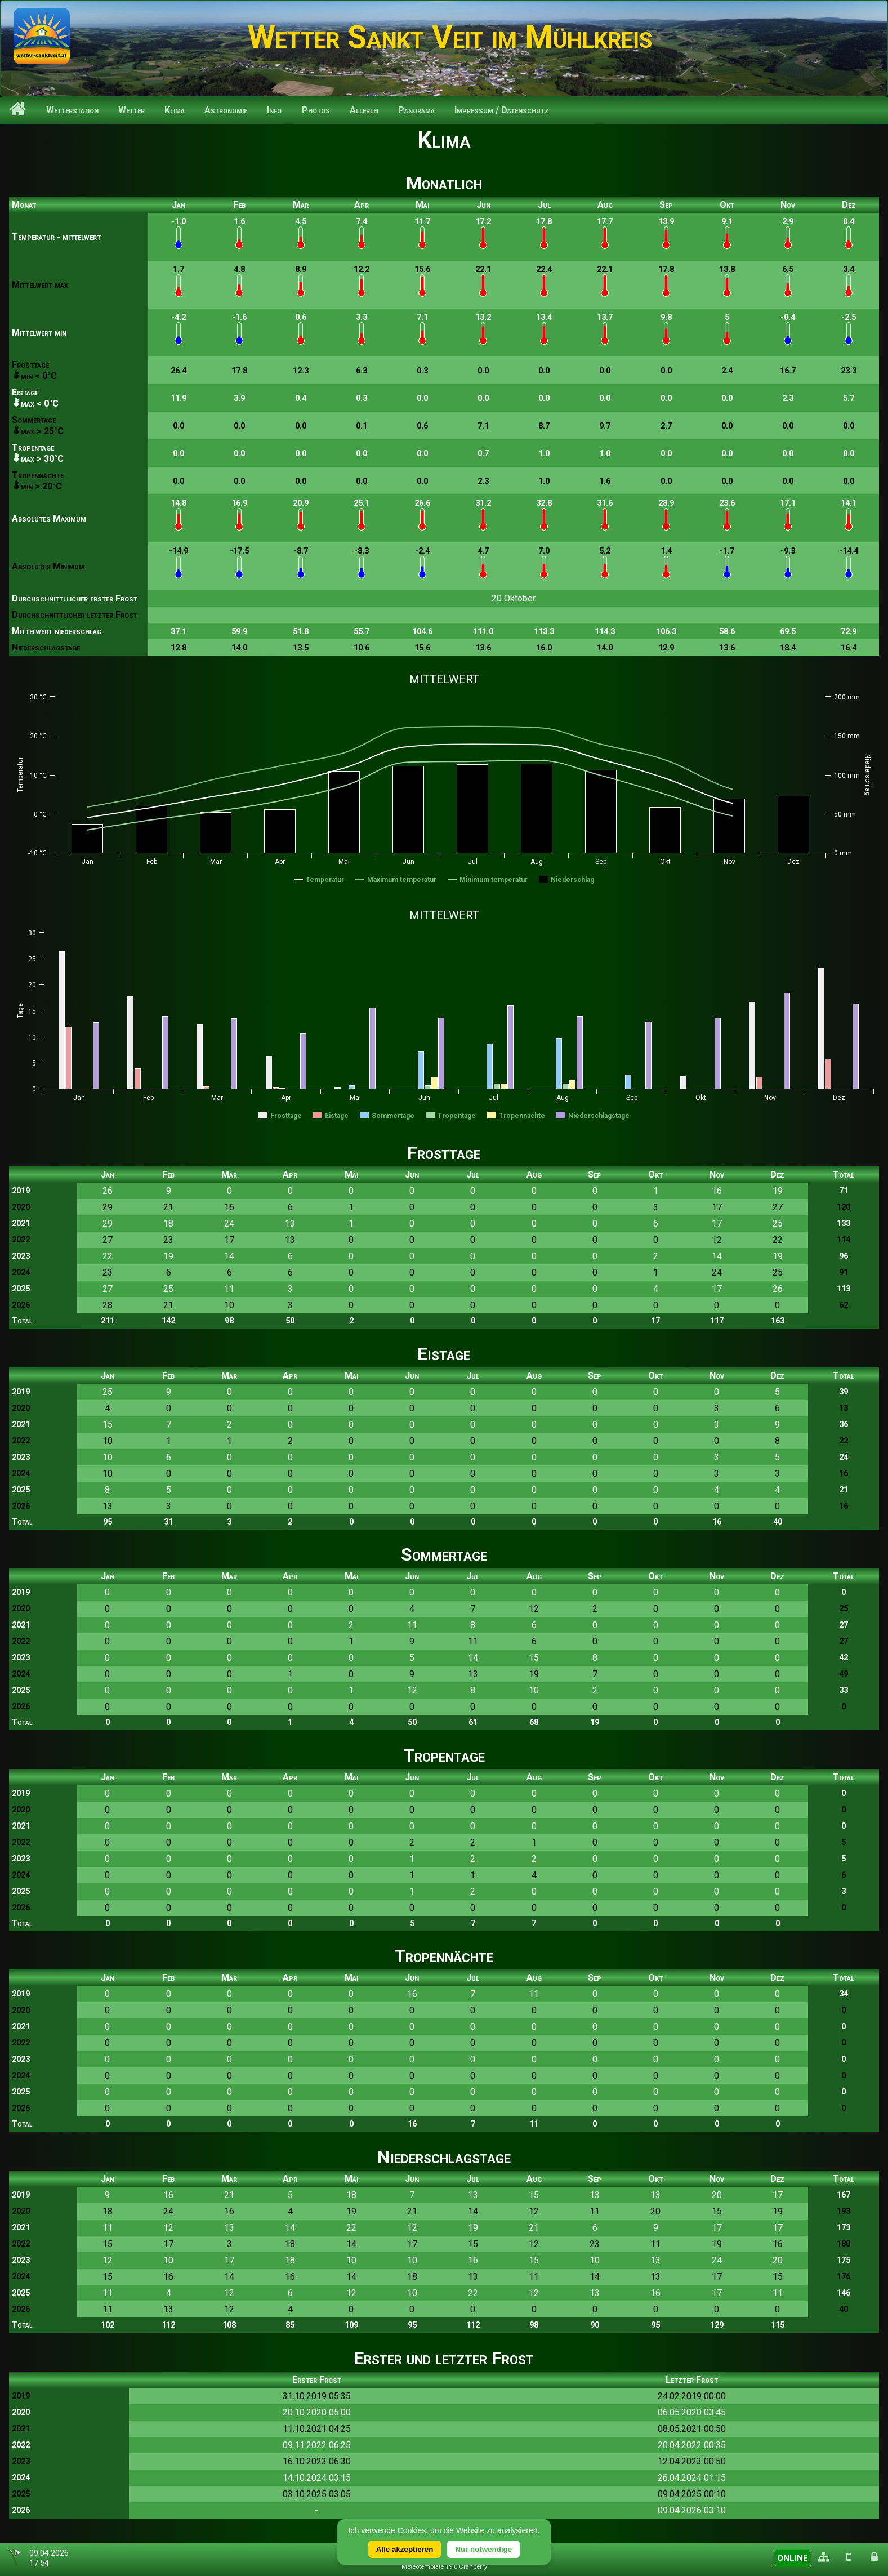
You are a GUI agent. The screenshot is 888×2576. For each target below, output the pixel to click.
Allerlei (364, 110)
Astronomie (225, 110)
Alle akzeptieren (404, 2549)
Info (274, 110)
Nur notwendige (483, 2549)
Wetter (131, 110)
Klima (174, 110)
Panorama (416, 110)
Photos (316, 110)
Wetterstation (72, 110)
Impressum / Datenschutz (501, 110)
